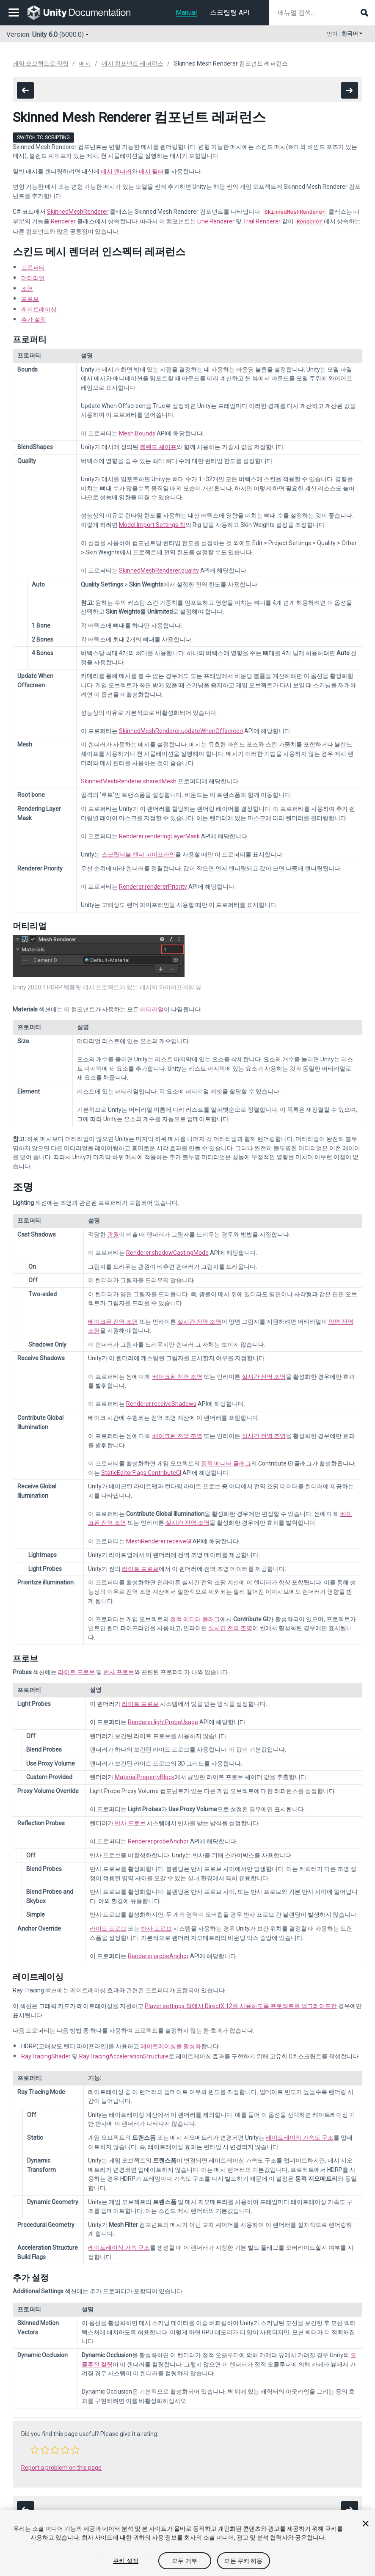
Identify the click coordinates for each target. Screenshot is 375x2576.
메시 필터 (151, 171)
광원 (113, 1232)
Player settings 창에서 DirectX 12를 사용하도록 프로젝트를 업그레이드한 (241, 2004)
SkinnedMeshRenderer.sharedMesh (128, 779)
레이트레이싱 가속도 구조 (300, 2135)
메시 (85, 63)
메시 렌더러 (116, 171)
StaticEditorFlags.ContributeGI (141, 1471)
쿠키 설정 (125, 2560)
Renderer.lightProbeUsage (163, 1720)
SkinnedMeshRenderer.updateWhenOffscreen (181, 729)
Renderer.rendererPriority (153, 885)
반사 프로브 (118, 1670)
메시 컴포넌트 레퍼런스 (132, 63)
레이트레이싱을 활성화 (171, 2044)
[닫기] (366, 2523)
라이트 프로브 (140, 1567)
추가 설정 (33, 317)
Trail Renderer (262, 220)
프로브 (30, 297)
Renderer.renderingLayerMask (159, 834)
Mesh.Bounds (137, 431)
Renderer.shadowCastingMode (167, 1251)
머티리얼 (33, 276)
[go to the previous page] (25, 90)
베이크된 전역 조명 (113, 1320)
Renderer (63, 220)
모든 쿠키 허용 (243, 2560)
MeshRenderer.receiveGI (158, 1539)
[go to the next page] (349, 90)
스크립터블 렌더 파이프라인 (138, 852)
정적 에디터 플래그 (226, 1461)
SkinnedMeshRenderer (77, 211)
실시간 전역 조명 (199, 1320)
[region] (187, 2543)
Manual (186, 12)
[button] (35, 2448)
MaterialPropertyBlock (144, 1775)
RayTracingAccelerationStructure (123, 2054)
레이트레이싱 (39, 307)
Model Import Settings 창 (152, 523)
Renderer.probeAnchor (158, 1839)
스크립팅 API (230, 12)
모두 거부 (184, 2560)
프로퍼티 (33, 265)
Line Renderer (215, 220)
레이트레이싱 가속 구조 (119, 2246)
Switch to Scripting (43, 138)
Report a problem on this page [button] (61, 2466)
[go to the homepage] (85, 13)
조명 (27, 287)
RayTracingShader (46, 2054)
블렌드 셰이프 (158, 445)
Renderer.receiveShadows (161, 1402)
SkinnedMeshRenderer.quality (159, 568)
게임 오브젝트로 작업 (41, 63)
